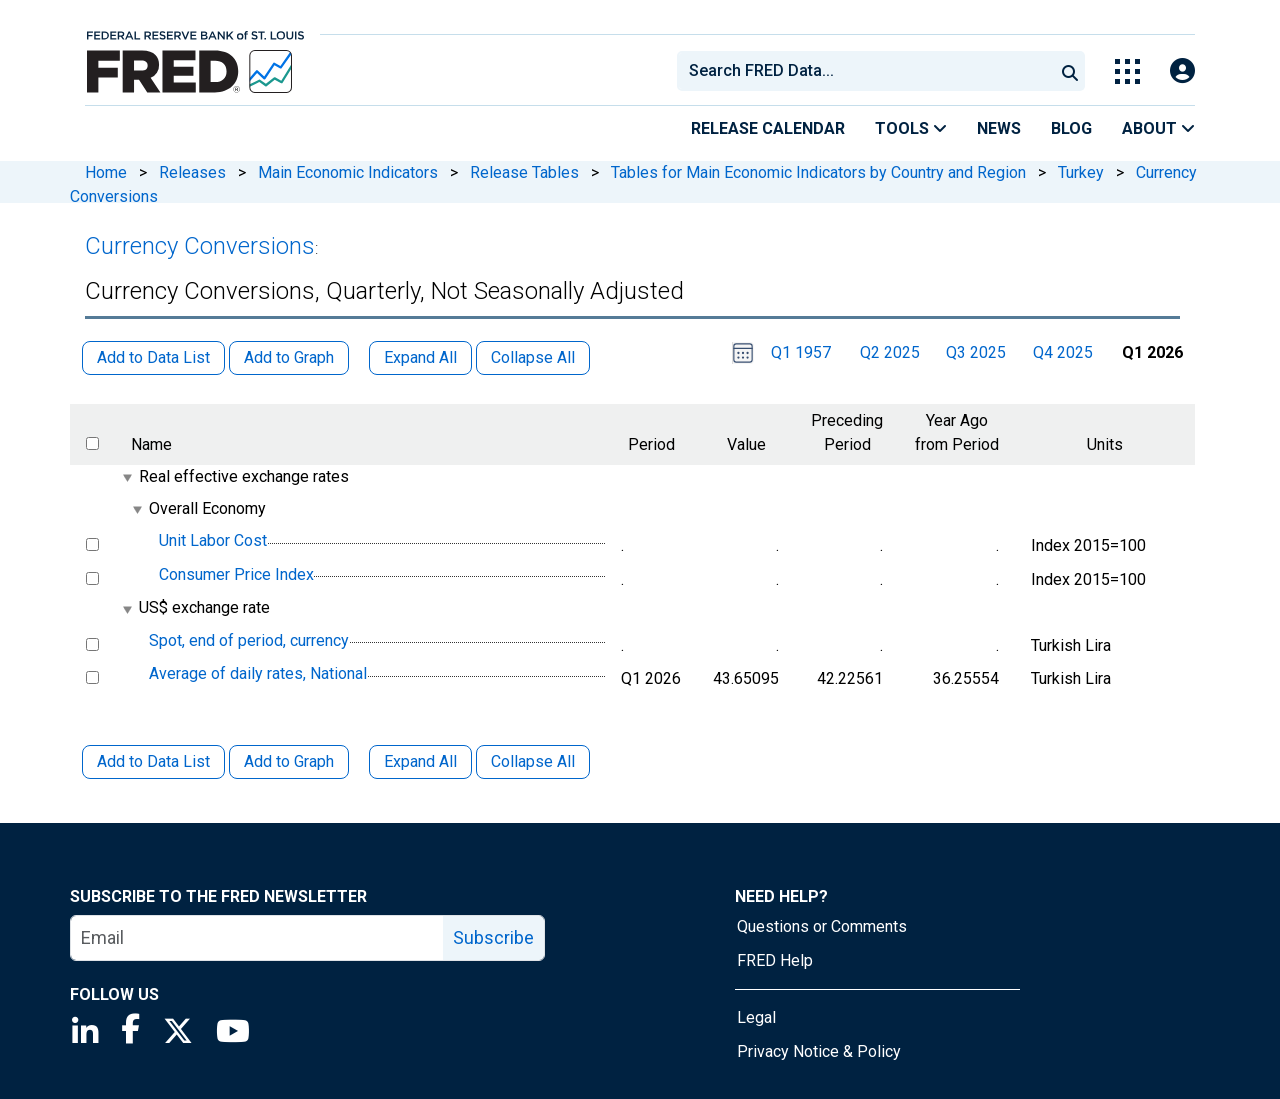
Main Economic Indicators (348, 172)
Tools (911, 128)
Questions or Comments (822, 926)
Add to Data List (153, 761)
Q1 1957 (801, 352)
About (1158, 128)
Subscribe (493, 937)
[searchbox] (869, 71)
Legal (756, 1017)
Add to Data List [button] (153, 357)
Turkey (1081, 172)
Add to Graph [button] (289, 357)
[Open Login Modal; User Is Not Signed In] (1182, 71)
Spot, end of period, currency (249, 640)
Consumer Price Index (236, 574)
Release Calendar (768, 128)
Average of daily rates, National (258, 673)
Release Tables (524, 172)
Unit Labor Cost (213, 540)
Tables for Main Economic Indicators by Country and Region (818, 172)
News (999, 128)
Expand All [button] (420, 357)
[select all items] (92, 443)
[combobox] (864, 71)
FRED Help (775, 960)
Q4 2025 (1063, 352)
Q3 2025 (976, 352)
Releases (192, 172)
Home (106, 172)
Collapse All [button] (533, 357)
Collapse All (533, 761)
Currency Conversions (200, 246)
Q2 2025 (890, 352)
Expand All (420, 761)
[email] (257, 938)
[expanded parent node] (126, 477)
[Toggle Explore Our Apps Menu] (1127, 71)
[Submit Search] (1070, 71)
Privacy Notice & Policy (819, 1051)
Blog (1071, 128)
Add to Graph (289, 761)
